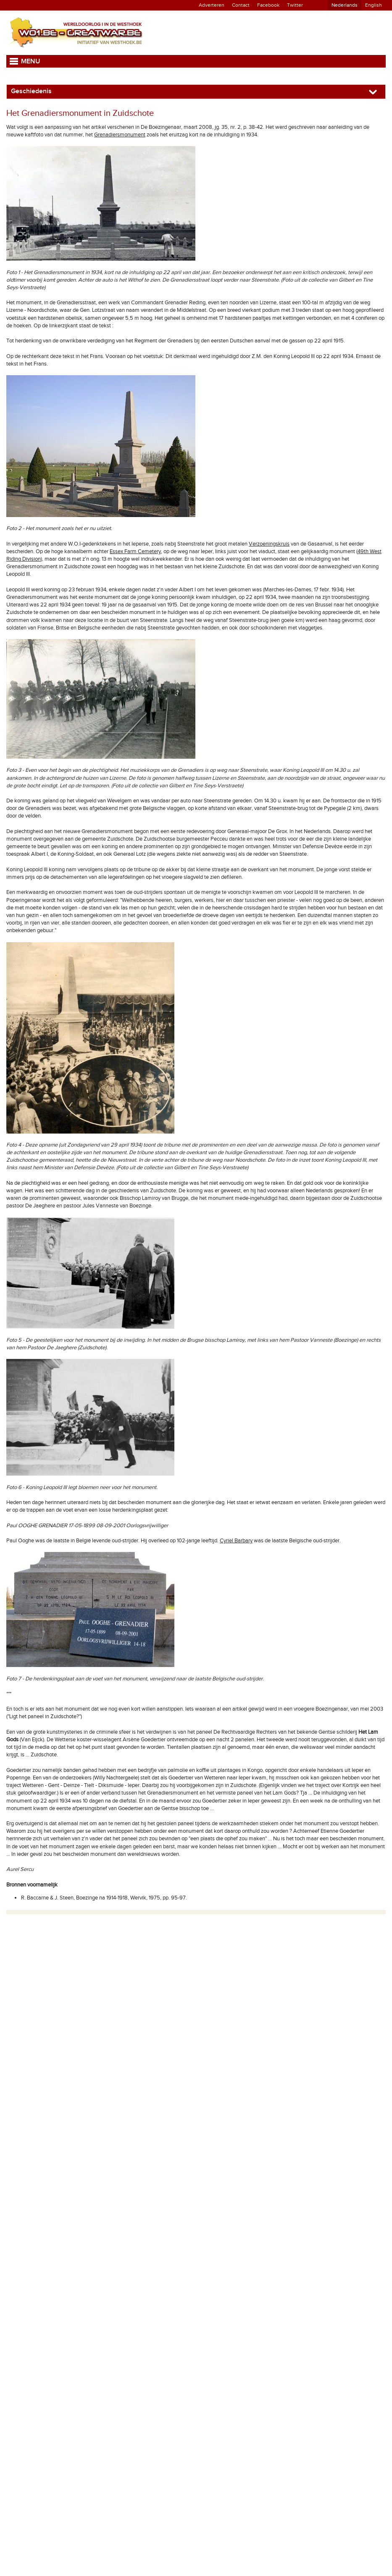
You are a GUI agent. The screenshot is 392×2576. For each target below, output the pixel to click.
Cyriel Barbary (236, 1540)
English (373, 5)
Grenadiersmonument (119, 134)
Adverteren (211, 5)
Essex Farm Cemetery (135, 551)
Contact (241, 5)
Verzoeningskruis (269, 544)
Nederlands (344, 5)
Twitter (295, 5)
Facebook (268, 5)
